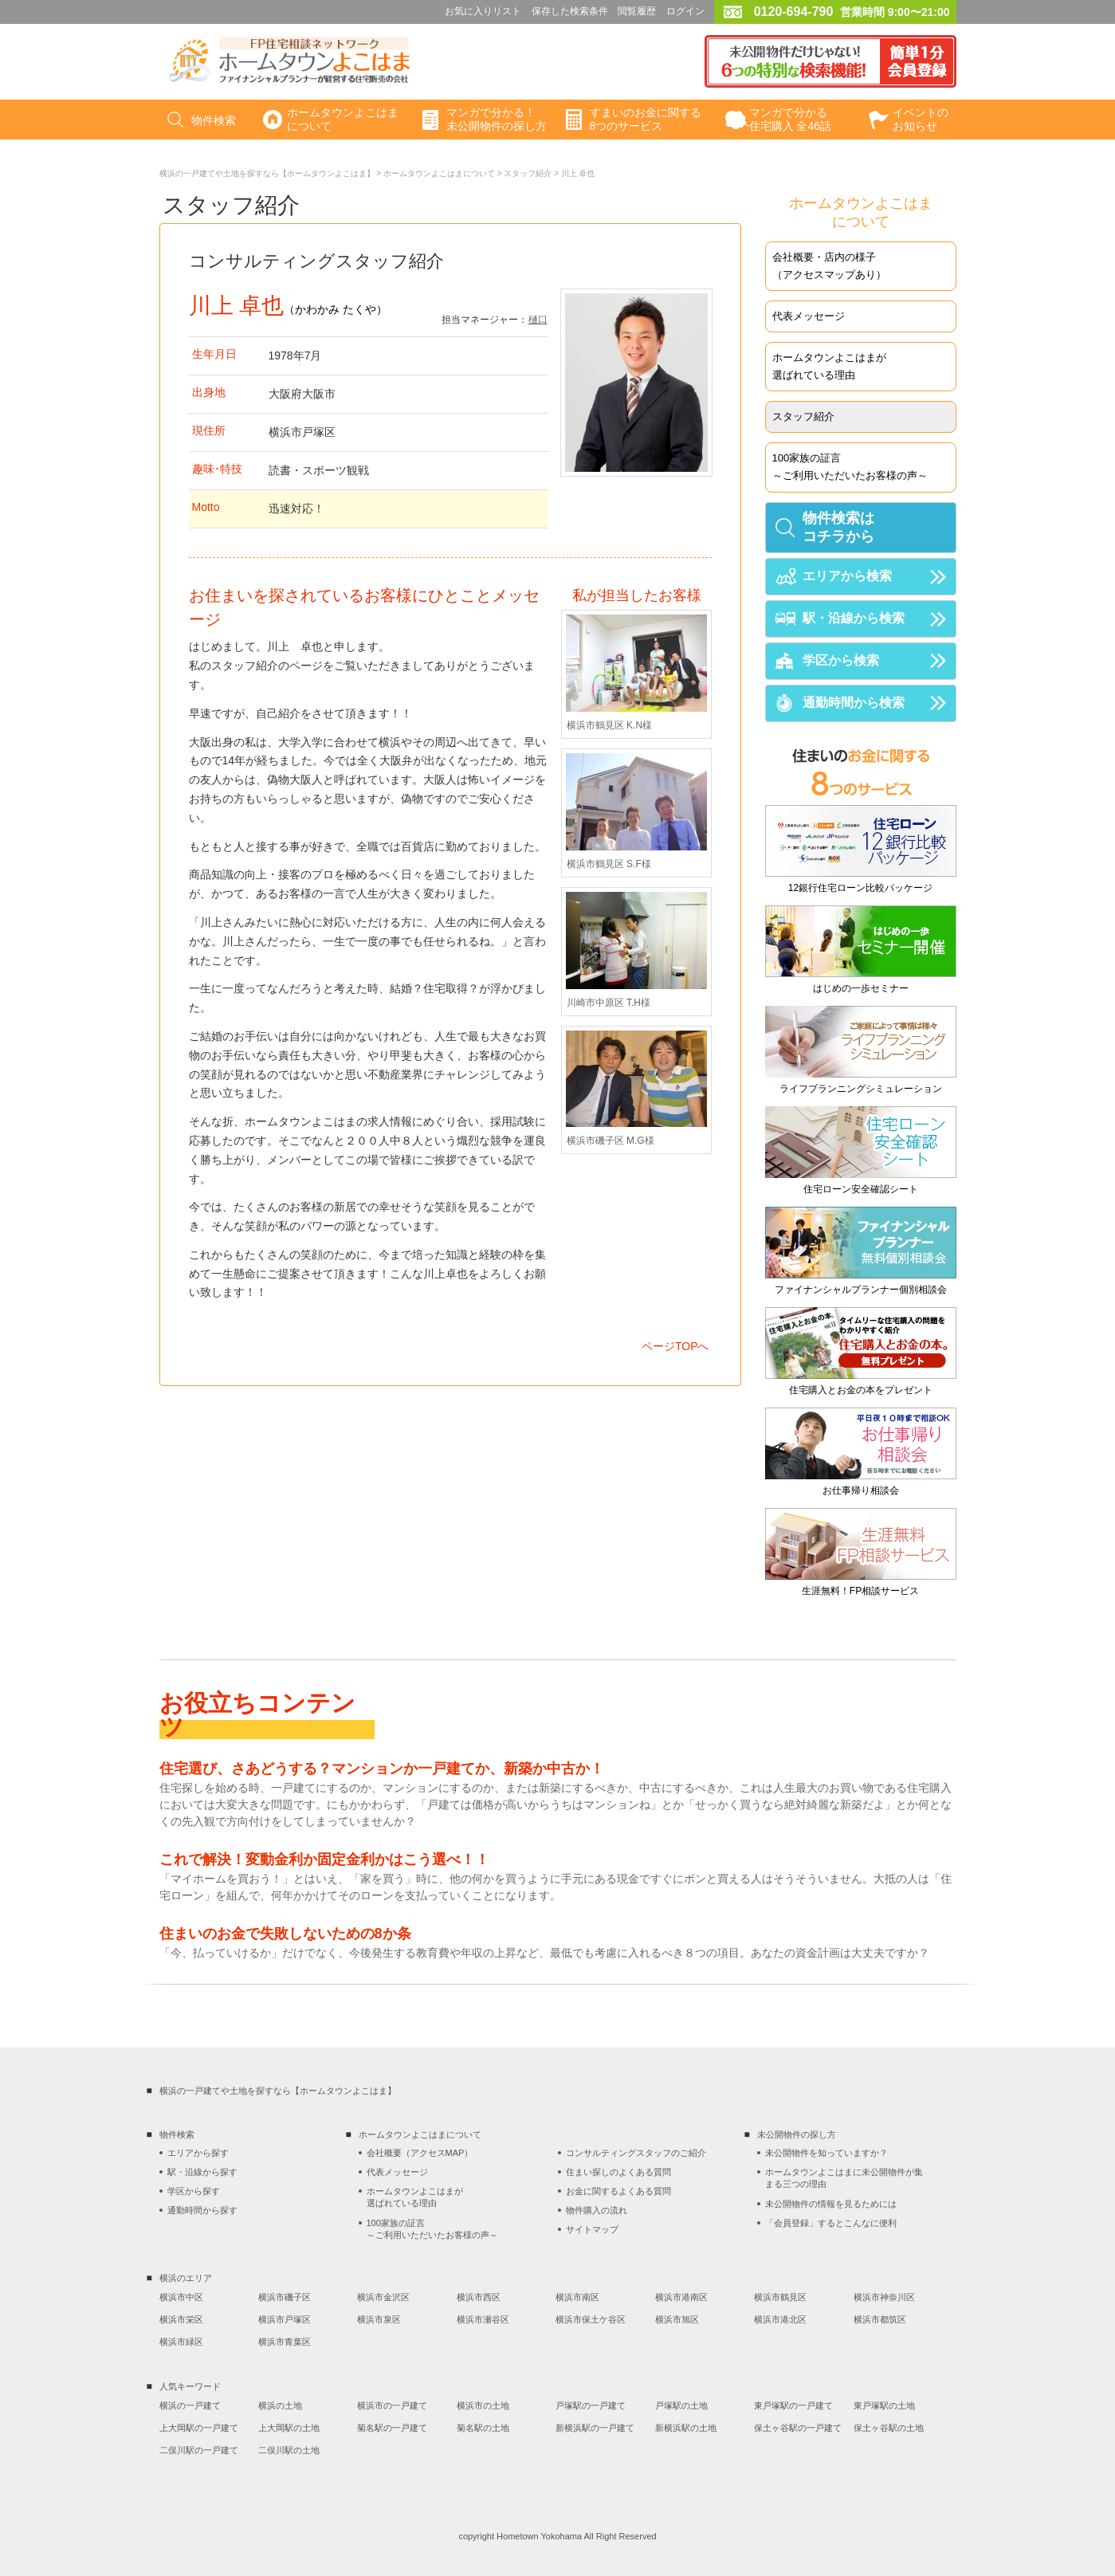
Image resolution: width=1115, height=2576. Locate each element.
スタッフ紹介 (528, 173)
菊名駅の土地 (483, 2428)
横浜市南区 (577, 2297)
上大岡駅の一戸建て (198, 2428)
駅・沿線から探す (202, 2172)
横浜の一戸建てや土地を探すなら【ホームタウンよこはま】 (267, 173)
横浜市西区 (479, 2297)
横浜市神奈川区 (884, 2297)
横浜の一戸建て (190, 2405)
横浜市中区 (181, 2297)
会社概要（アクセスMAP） (420, 2153)
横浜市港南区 (681, 2297)
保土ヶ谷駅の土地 (889, 2428)
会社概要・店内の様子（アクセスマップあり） (829, 266)
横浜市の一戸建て (392, 2405)
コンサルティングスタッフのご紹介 (636, 2153)
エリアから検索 (847, 576)
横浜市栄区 (181, 2319)
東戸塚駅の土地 (884, 2405)
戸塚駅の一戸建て (591, 2405)
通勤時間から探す (202, 2210)
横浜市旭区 (677, 2319)
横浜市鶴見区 (780, 2297)
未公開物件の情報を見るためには (831, 2204)
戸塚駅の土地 (681, 2405)
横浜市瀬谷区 (483, 2319)
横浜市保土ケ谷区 (591, 2319)
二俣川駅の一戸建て (198, 2450)
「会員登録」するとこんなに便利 (831, 2223)
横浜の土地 (280, 2405)
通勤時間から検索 (854, 702)
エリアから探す (198, 2153)
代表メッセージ (808, 316)
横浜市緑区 (181, 2341)
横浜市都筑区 (880, 2319)
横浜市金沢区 (383, 2297)
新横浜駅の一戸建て (595, 2428)
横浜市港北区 (780, 2319)
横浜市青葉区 (284, 2341)
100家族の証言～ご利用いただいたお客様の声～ (850, 466)
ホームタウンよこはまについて (439, 173)
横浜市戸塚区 (284, 2319)
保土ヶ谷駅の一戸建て (798, 2428)
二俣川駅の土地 (289, 2450)
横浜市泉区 (379, 2319)
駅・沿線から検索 (854, 618)
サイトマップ (592, 2229)
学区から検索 (841, 660)
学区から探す (193, 2191)
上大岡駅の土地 (289, 2428)
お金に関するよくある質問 (618, 2191)
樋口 (538, 319)
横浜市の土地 (483, 2405)
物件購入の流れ (596, 2210)
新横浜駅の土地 (686, 2428)
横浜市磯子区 (284, 2297)
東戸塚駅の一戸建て (793, 2405)
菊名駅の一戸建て (392, 2428)
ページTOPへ (675, 1346)
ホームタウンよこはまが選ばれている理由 (829, 366)
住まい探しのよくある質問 (618, 2172)
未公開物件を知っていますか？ (826, 2153)
